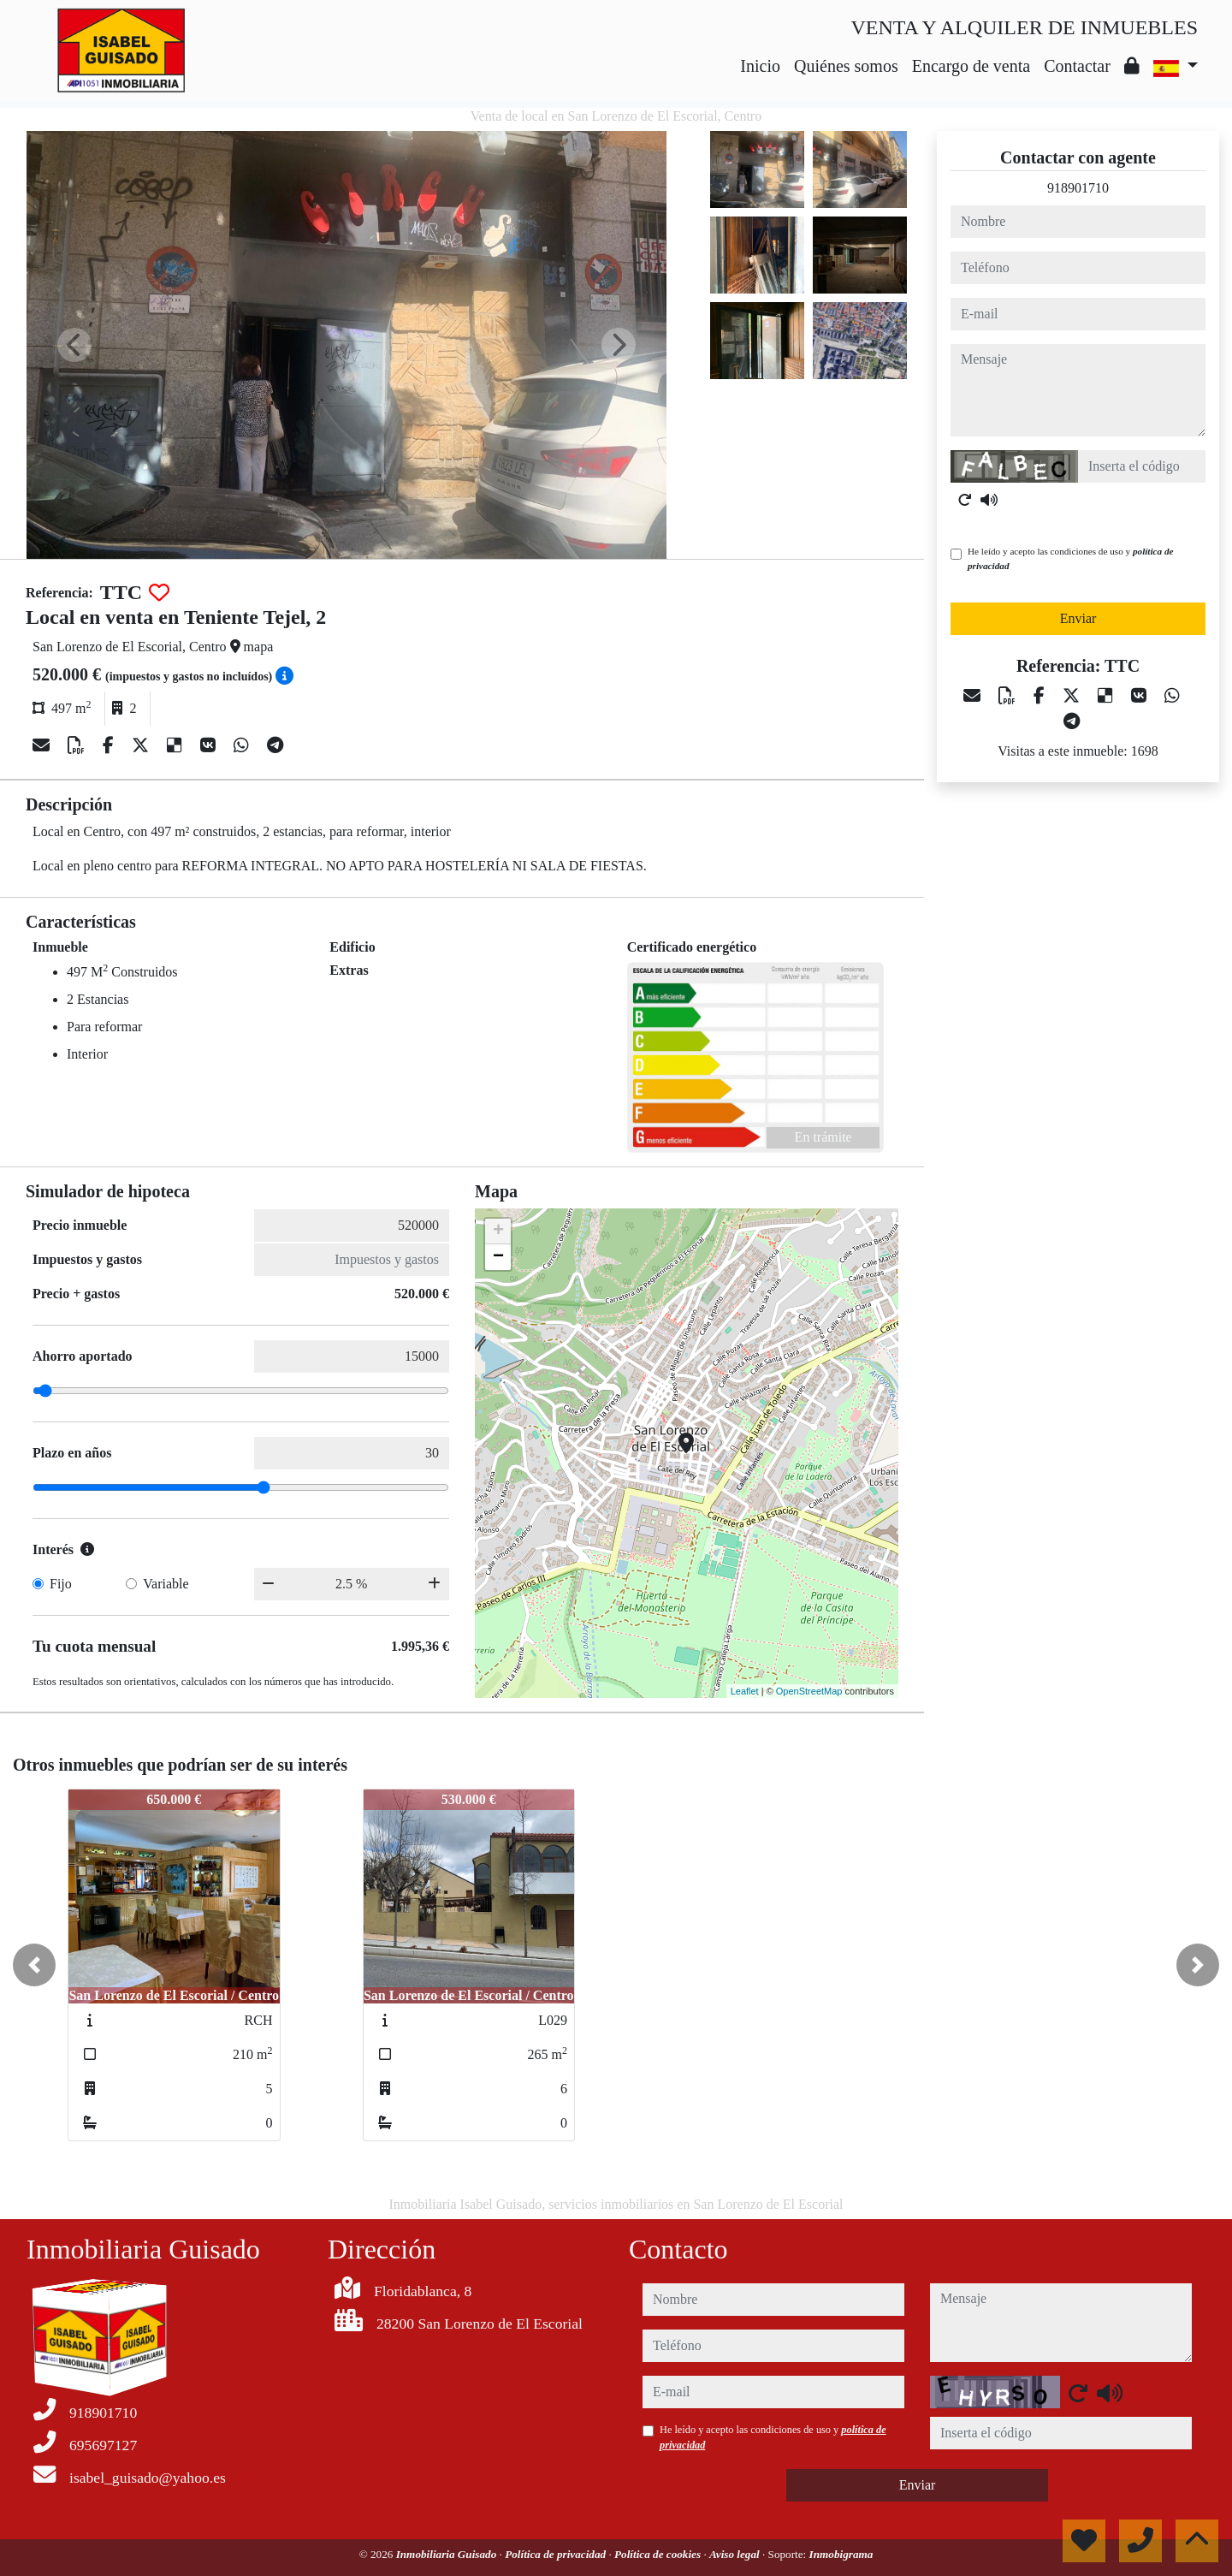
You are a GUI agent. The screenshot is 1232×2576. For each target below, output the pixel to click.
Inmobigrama (841, 2554)
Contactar (1077, 65)
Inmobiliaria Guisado (448, 2554)
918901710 (1078, 188)
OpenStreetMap (809, 1691)
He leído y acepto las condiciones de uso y (1070, 558)
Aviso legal (735, 2554)
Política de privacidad (556, 2554)
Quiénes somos (846, 65)
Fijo (61, 1583)
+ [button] (498, 1231)
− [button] (498, 1257)
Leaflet (745, 1691)
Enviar (1078, 618)
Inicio (760, 65)
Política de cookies (658, 2554)
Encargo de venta (971, 65)
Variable (165, 1583)
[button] (34, 1965)
